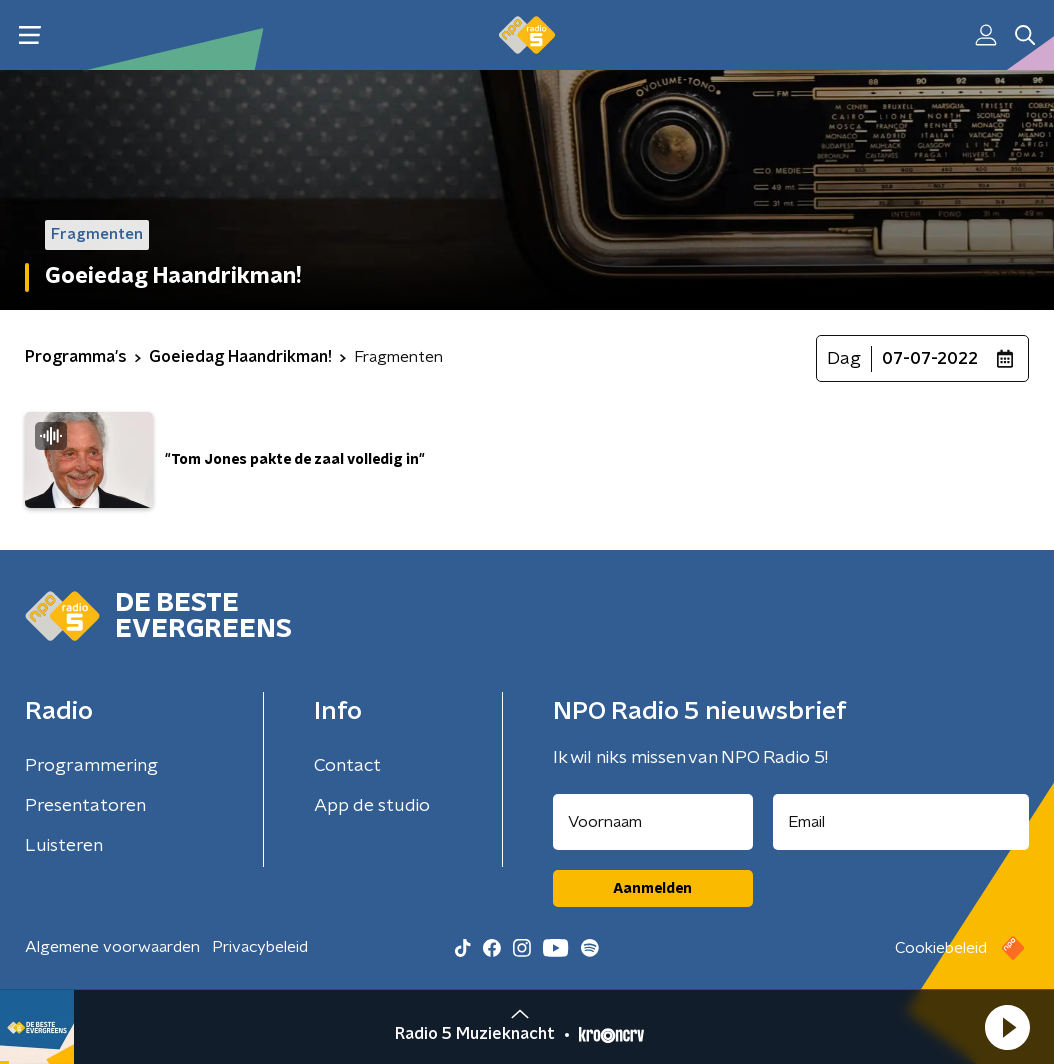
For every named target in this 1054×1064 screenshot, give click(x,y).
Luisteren (64, 846)
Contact (347, 766)
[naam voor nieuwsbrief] (653, 822)
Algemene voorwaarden (112, 947)
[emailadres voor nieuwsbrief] (901, 822)
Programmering (91, 766)
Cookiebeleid (941, 948)
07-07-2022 (930, 359)
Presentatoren (85, 806)
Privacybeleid (260, 947)
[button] (1007, 1027)
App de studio (372, 806)
